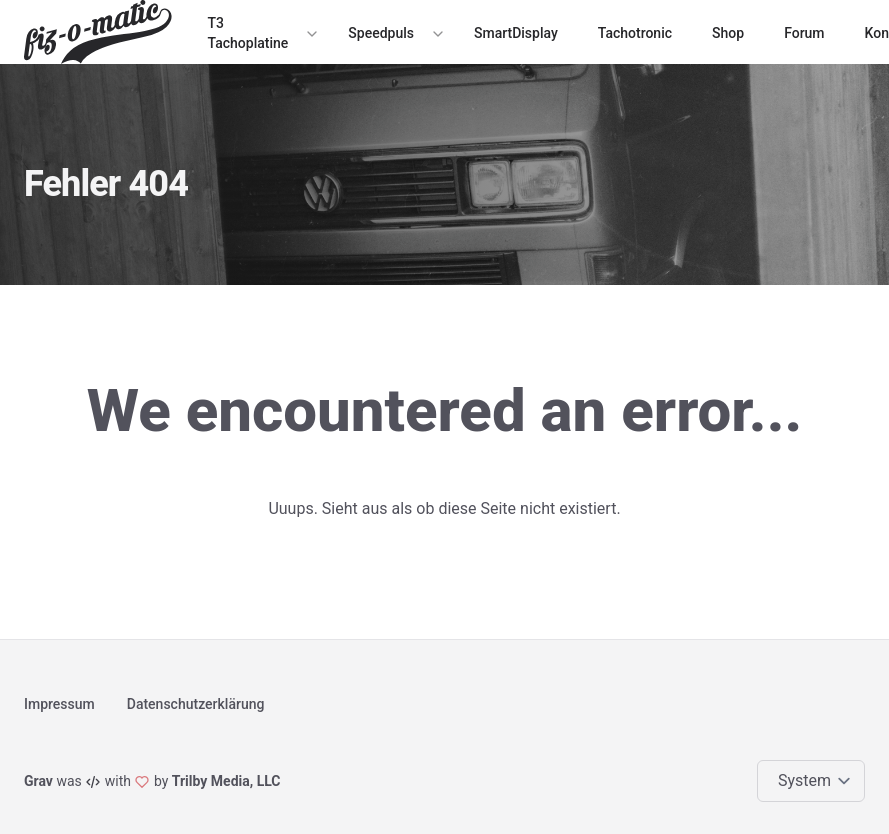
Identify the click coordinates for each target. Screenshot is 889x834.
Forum (804, 33)
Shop (728, 33)
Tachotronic (635, 33)
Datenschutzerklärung (196, 704)
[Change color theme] (815, 781)
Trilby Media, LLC (226, 781)
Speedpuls (381, 33)
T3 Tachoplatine (248, 33)
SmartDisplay (516, 33)
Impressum (59, 704)
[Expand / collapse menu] (310, 33)
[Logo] (102, 32)
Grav (38, 781)
